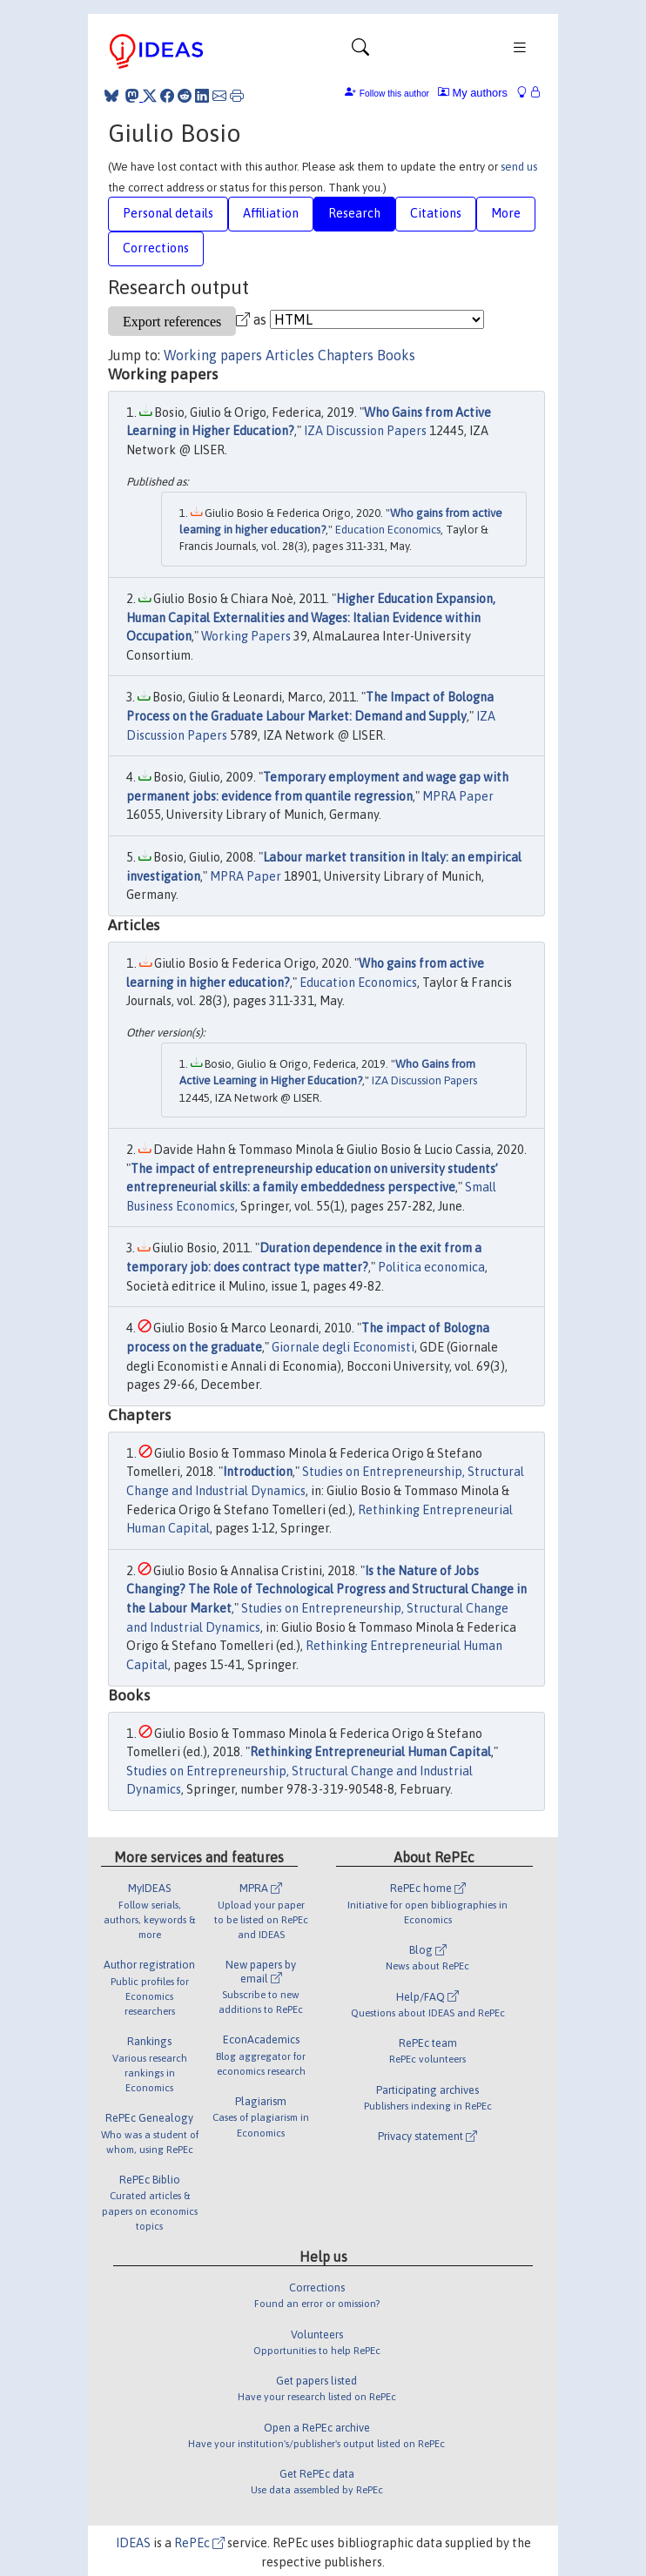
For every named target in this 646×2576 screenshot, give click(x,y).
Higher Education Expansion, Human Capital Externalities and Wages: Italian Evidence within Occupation (310, 617)
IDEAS (133, 2543)
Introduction (258, 1472)
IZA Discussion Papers (365, 431)
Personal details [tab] (168, 213)
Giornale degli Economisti (343, 1347)
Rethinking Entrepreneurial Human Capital (370, 1752)
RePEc (199, 2543)
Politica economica (431, 1267)
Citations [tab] (435, 213)
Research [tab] (354, 213)
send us (519, 166)
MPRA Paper (458, 796)
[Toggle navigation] (360, 51)
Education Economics (388, 529)
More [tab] (506, 213)
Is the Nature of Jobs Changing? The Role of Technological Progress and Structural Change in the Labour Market (326, 1589)
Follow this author (394, 93)
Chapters (345, 355)
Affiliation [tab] (271, 213)
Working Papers (246, 636)
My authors (473, 92)
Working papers (213, 355)
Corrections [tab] (156, 248)
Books (396, 355)
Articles (290, 355)
